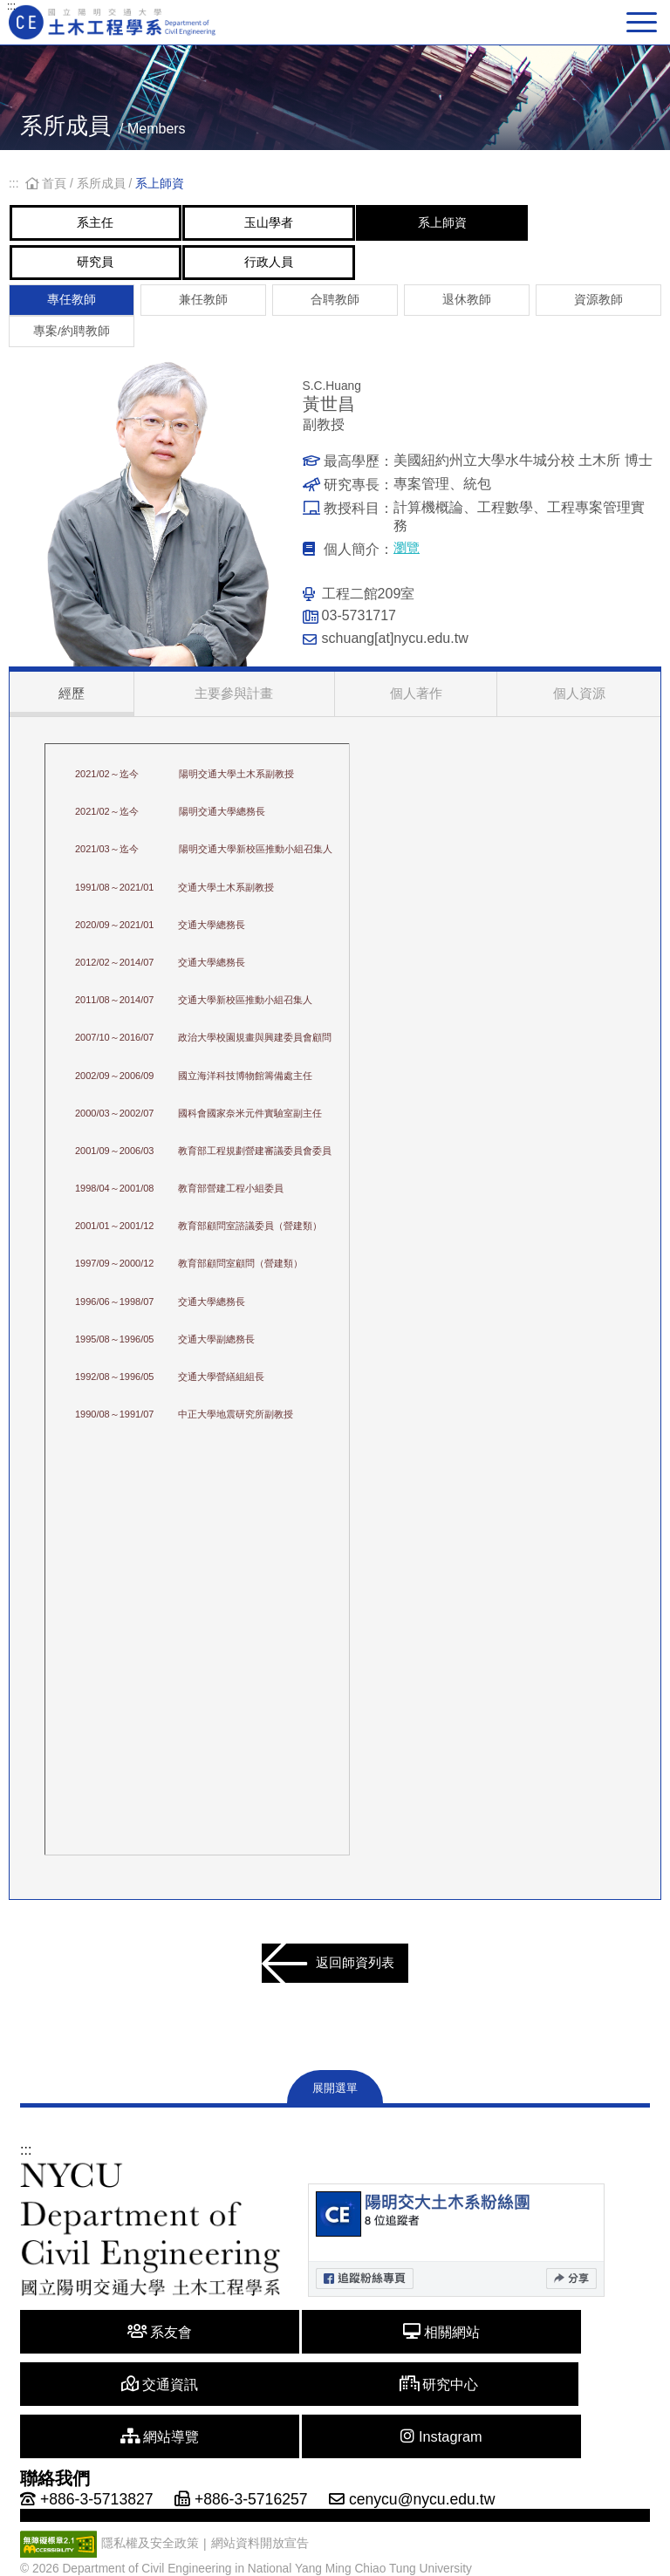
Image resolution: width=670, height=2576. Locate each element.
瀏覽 (407, 563)
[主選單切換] (644, 22)
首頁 (47, 183)
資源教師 (598, 310)
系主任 (117, 224)
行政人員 (333, 269)
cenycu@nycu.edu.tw (422, 2474)
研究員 (117, 269)
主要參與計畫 (253, 710)
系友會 (122, 2358)
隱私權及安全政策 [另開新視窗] (150, 2518)
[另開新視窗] (456, 2267)
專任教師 (71, 310)
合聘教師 (335, 310)
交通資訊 (548, 2358)
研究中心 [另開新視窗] (123, 2411)
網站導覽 (335, 2411)
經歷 (90, 710)
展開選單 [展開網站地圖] (335, 2115)
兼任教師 (203, 310)
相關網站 (335, 2358)
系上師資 (550, 224)
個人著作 (416, 710)
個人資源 (579, 710)
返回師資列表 (326, 1986)
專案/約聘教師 (71, 344)
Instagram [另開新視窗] (547, 2411)
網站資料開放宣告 (260, 2518)
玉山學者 (333, 224)
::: (11, 6)
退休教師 (467, 310)
